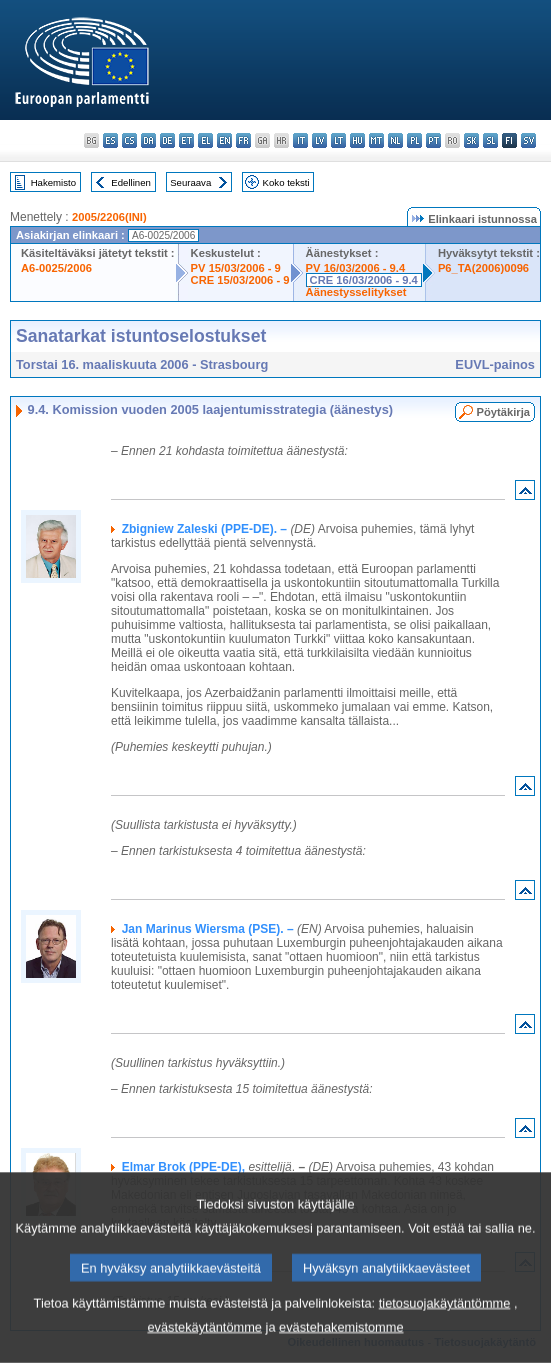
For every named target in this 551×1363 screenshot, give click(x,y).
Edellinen (130, 182)
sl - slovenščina (490, 140)
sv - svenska (528, 140)
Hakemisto (53, 182)
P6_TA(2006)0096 (483, 268)
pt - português (433, 140)
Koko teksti (286, 182)
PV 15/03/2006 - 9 (236, 268)
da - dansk (148, 140)
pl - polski (414, 140)
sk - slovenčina (471, 140)
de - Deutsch (167, 140)
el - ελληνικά (205, 140)
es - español (110, 140)
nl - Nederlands (395, 140)
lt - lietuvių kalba (338, 140)
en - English (224, 140)
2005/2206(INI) (109, 217)
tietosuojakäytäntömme (445, 1329)
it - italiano (300, 140)
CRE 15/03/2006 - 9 (240, 280)
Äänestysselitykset (356, 292)
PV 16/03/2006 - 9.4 (356, 268)
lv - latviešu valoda (319, 140)
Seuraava (190, 182)
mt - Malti (376, 140)
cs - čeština (129, 140)
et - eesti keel (186, 140)
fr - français (243, 140)
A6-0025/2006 (56, 268)
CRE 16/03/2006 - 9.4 (364, 280)
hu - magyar (357, 140)
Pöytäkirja (503, 412)
